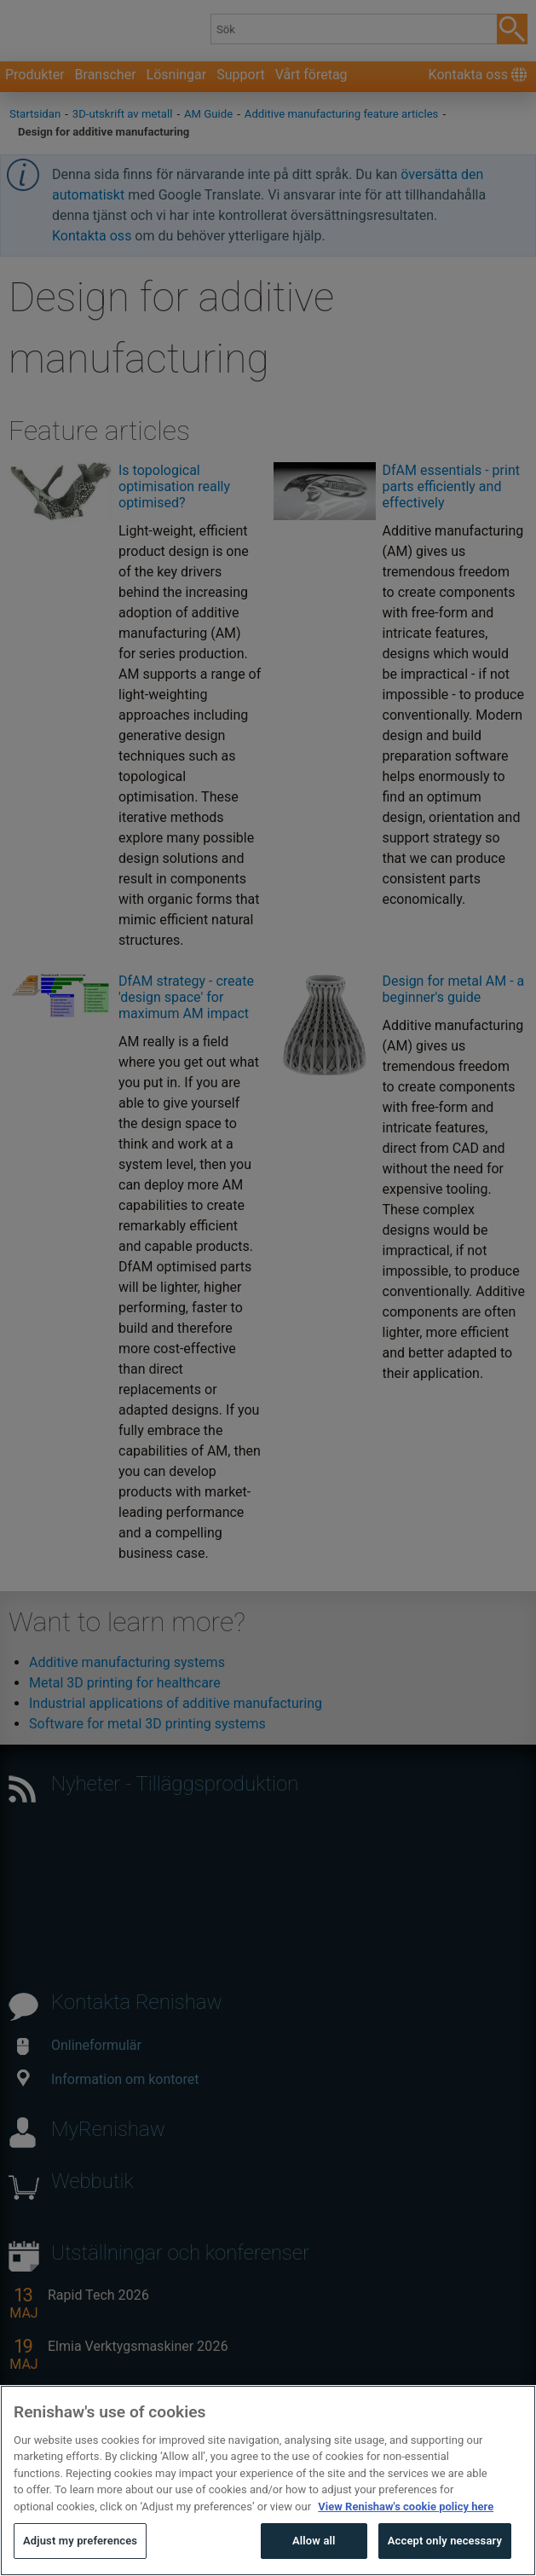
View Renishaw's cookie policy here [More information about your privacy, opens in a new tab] (405, 2538)
